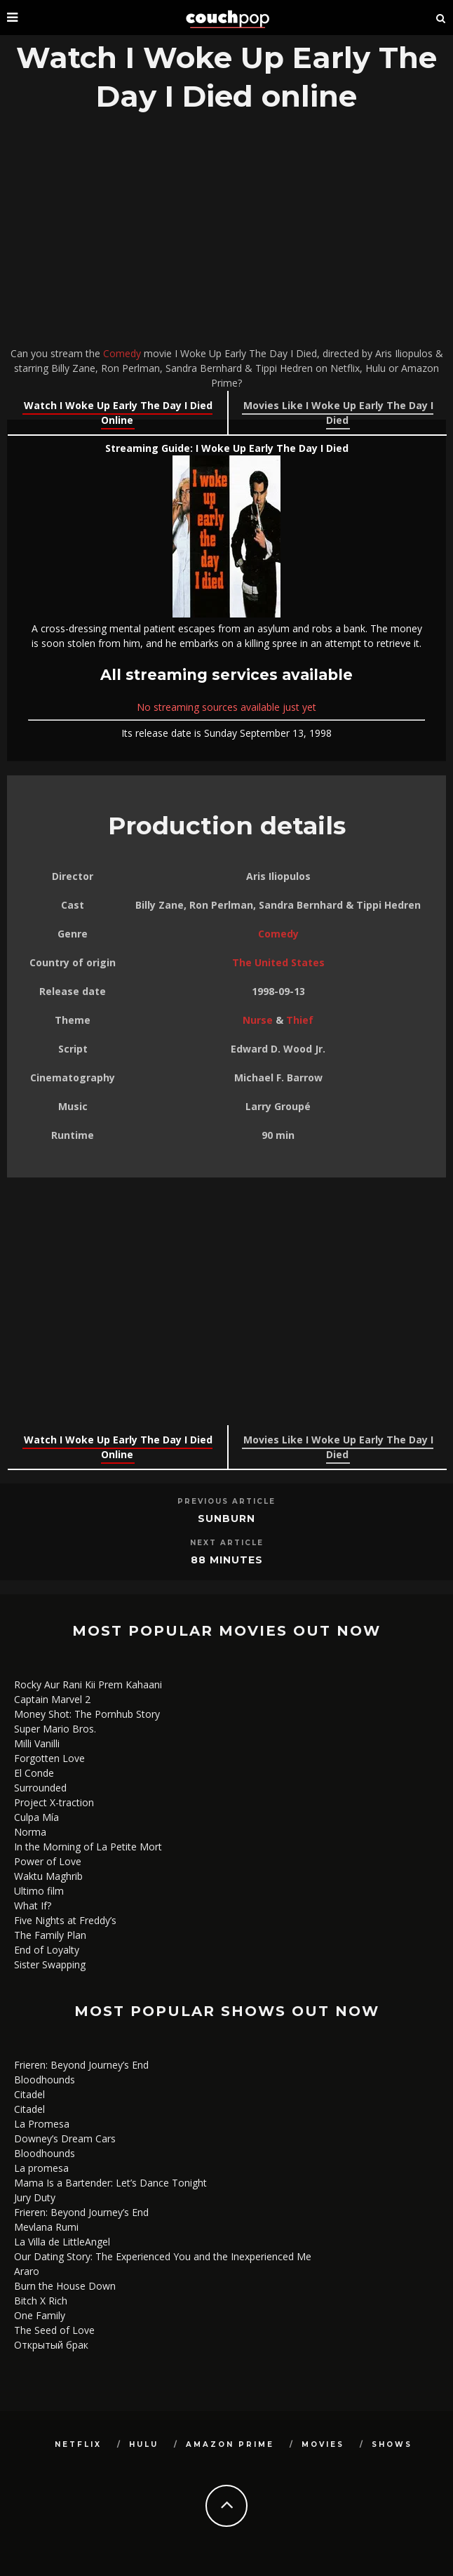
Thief (299, 1020)
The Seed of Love (54, 2330)
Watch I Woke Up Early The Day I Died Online (118, 413)
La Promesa (41, 2123)
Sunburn (226, 1518)
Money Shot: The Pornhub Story (87, 1714)
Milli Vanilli (37, 1743)
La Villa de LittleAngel (62, 2241)
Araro (26, 2271)
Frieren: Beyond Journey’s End (81, 2064)
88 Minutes (227, 1560)
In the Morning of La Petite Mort (88, 1846)
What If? (32, 1905)
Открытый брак (51, 2344)
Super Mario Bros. (55, 1728)
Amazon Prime (230, 2444)
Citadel (29, 2094)
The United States (278, 962)
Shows (392, 2444)
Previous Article (226, 1501)
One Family (39, 2315)
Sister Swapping (50, 1964)
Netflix (78, 2444)
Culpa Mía (36, 1817)
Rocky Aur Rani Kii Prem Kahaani (88, 1684)
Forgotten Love (49, 1758)
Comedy (122, 353)
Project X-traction (54, 1802)
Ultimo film (39, 1890)
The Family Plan (50, 1935)
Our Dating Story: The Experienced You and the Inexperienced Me (162, 2256)
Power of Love (47, 1861)
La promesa (41, 2168)
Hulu (143, 2444)
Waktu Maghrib (48, 1876)
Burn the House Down (65, 2286)
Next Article (227, 1542)
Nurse (258, 1020)
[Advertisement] (226, 233)
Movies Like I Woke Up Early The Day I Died (338, 413)
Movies (323, 2444)
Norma (30, 1831)
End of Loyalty (46, 1949)
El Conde (34, 1773)
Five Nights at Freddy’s (65, 1920)
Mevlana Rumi (46, 2227)
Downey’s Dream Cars (65, 2138)
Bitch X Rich (40, 2300)
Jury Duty (34, 2197)
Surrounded (40, 1787)
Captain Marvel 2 (52, 1699)
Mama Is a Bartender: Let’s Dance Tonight (110, 2182)
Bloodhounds (44, 2079)
